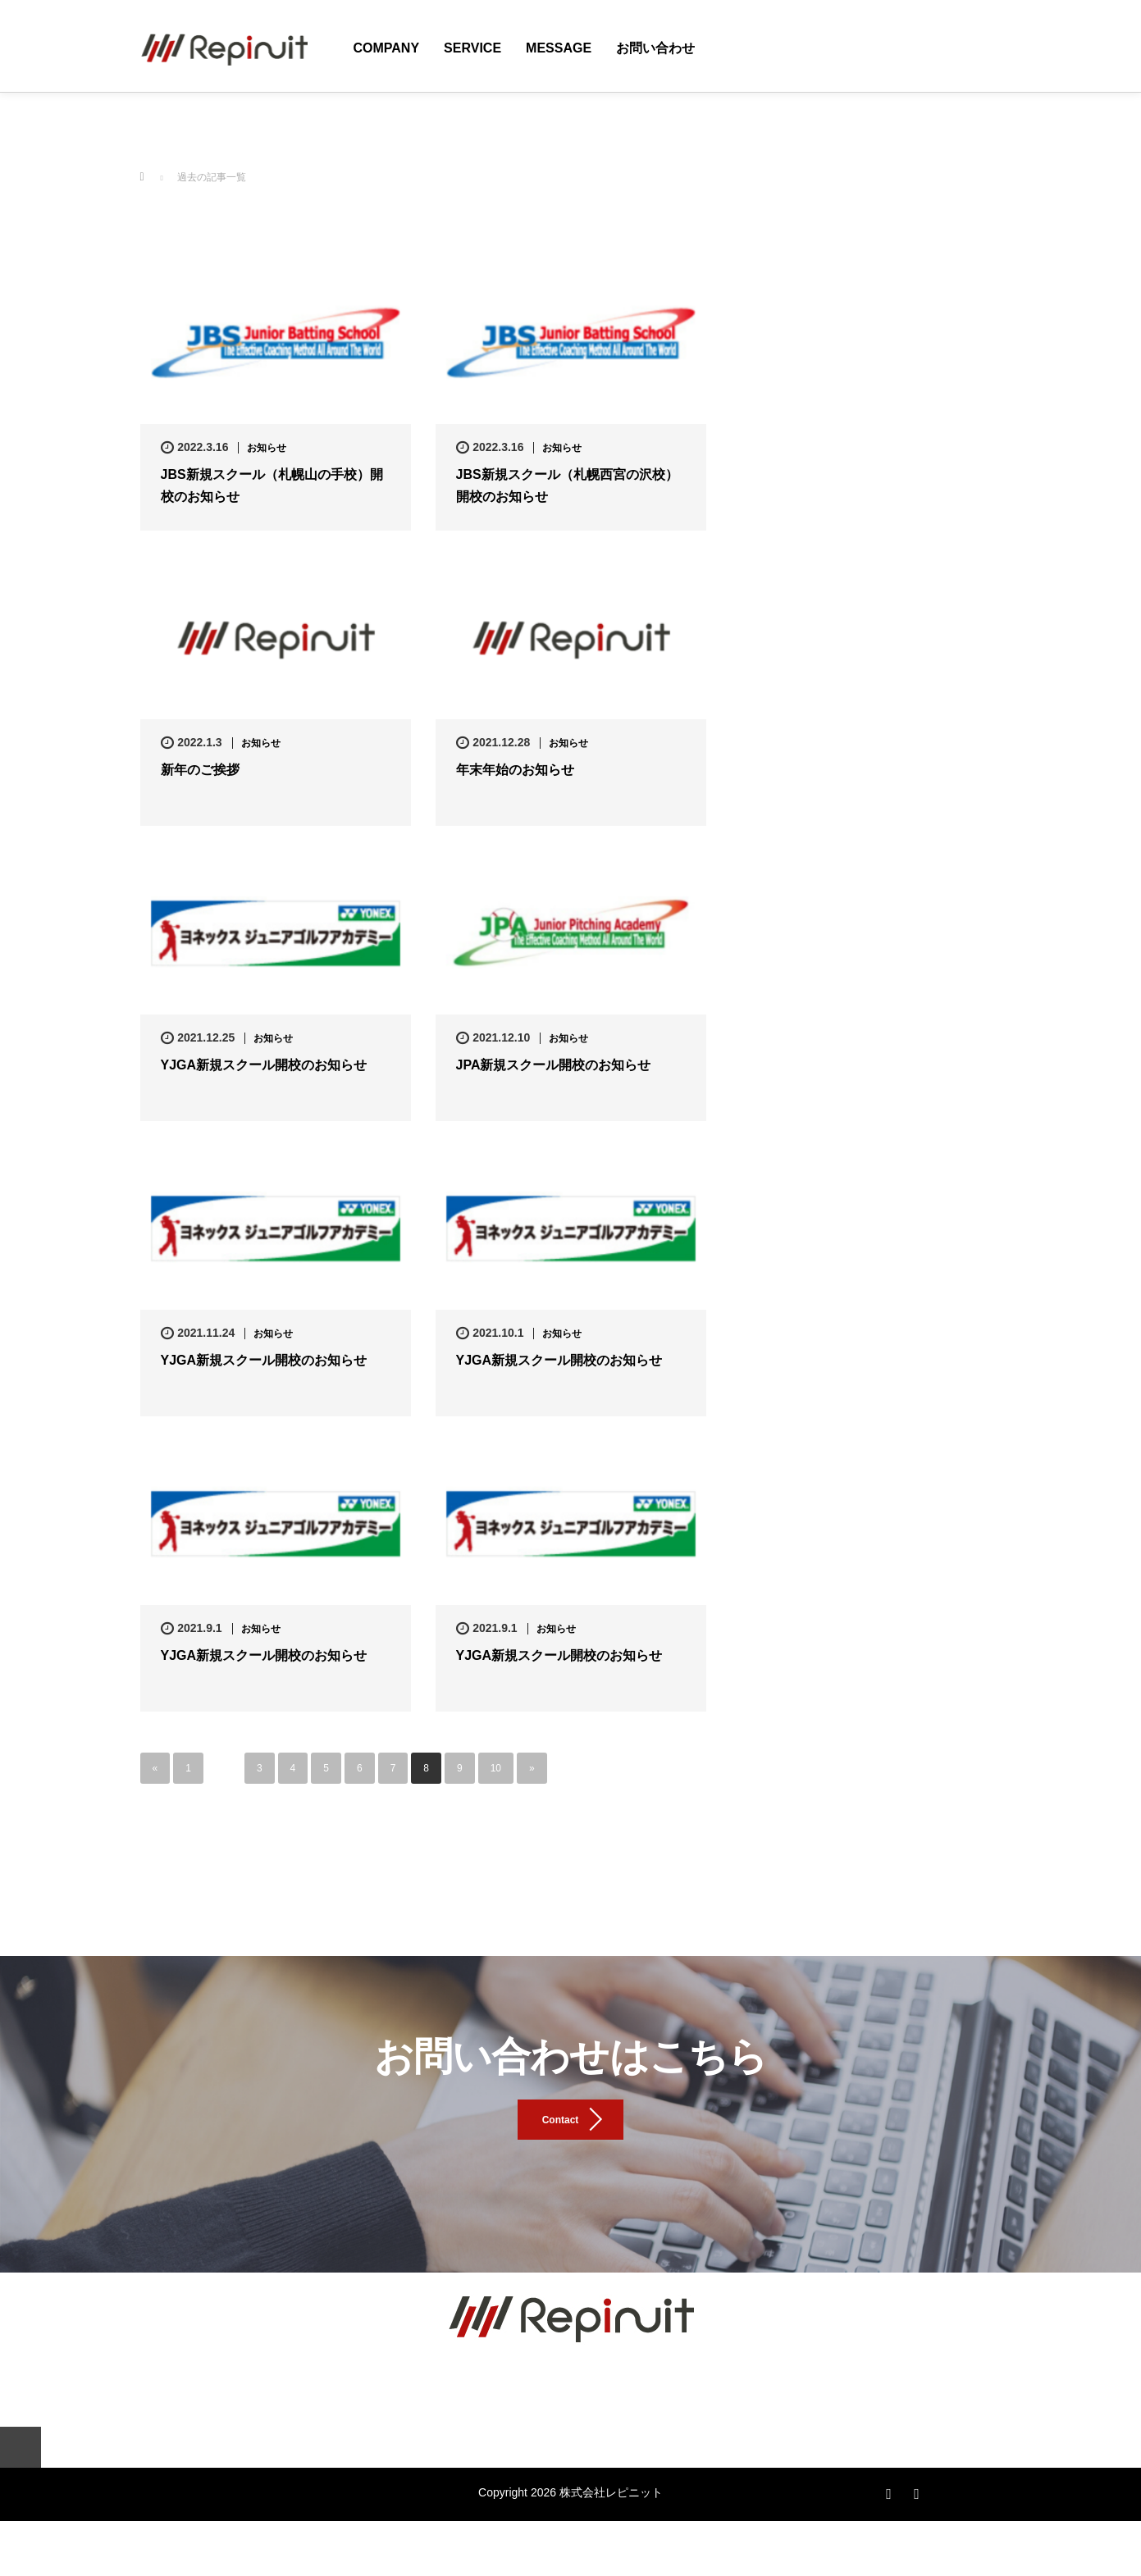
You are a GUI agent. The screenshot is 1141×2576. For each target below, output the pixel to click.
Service (472, 48)
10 (496, 1768)
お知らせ (266, 448)
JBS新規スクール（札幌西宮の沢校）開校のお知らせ (567, 485)
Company (387, 48)
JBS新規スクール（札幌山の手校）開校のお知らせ (272, 485)
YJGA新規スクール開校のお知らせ (264, 1065)
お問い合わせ (655, 48)
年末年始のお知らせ (515, 770)
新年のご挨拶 (200, 770)
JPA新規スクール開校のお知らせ (553, 1065)
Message (558, 48)
